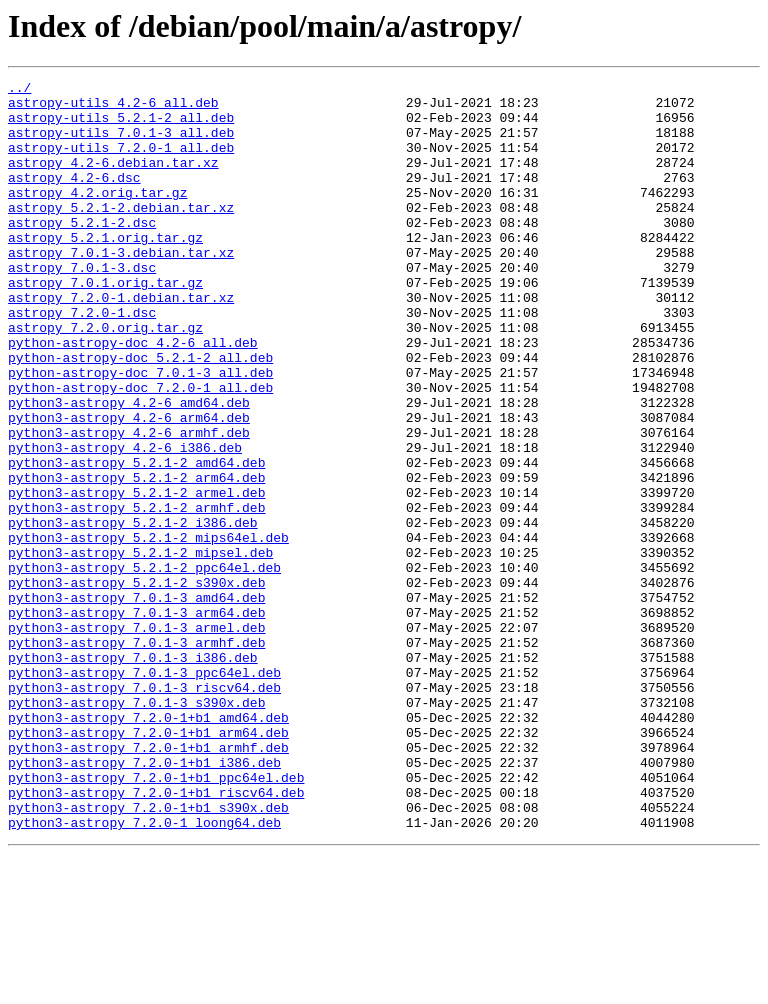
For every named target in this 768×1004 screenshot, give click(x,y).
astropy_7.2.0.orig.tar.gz (105, 378)
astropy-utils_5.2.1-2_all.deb (121, 126)
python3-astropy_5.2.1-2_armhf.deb (136, 594)
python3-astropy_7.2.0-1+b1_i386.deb (144, 900)
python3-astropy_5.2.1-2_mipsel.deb (140, 648)
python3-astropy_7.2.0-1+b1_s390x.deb (148, 954)
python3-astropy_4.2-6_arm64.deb (129, 486)
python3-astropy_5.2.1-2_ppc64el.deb (144, 666)
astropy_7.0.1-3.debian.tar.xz (121, 288)
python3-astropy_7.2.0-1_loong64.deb (144, 972)
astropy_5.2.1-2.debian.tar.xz (121, 234)
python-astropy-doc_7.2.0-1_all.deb (140, 450)
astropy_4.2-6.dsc (74, 198)
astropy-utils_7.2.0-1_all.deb (121, 162)
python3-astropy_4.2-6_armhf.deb (129, 504)
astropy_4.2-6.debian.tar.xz (113, 180)
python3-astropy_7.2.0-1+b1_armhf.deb (148, 882)
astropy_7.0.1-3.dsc (82, 306)
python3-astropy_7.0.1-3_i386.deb (133, 774)
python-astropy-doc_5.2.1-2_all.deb (140, 414)
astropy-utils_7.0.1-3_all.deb (121, 144)
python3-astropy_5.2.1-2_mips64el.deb (148, 630)
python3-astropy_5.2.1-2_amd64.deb (136, 540)
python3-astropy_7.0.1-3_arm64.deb (136, 720)
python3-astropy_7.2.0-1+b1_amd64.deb (148, 846)
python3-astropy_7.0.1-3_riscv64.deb (144, 810)
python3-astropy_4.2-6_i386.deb (125, 522)
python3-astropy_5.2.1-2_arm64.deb (136, 558)
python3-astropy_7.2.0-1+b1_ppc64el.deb (156, 918)
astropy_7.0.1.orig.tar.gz (105, 324)
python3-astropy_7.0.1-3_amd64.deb (136, 702)
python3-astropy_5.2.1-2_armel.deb (136, 576)
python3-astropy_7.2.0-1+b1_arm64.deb (148, 864)
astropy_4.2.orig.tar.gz (97, 216)
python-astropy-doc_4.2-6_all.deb (133, 396)
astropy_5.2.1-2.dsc (82, 252)
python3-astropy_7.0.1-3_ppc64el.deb (144, 792)
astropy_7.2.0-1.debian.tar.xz (121, 342)
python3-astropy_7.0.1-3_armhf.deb (136, 756)
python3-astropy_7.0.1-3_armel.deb (136, 738)
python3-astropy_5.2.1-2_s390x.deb (136, 684)
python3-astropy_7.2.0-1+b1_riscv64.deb (156, 936)
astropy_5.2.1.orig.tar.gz (105, 270)
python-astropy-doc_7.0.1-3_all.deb (140, 432)
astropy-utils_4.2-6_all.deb (113, 108)
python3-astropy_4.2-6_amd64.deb (129, 468)
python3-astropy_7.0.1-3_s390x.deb (136, 828)
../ (19, 90)
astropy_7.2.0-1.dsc (82, 360)
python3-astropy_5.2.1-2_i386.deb (133, 612)
